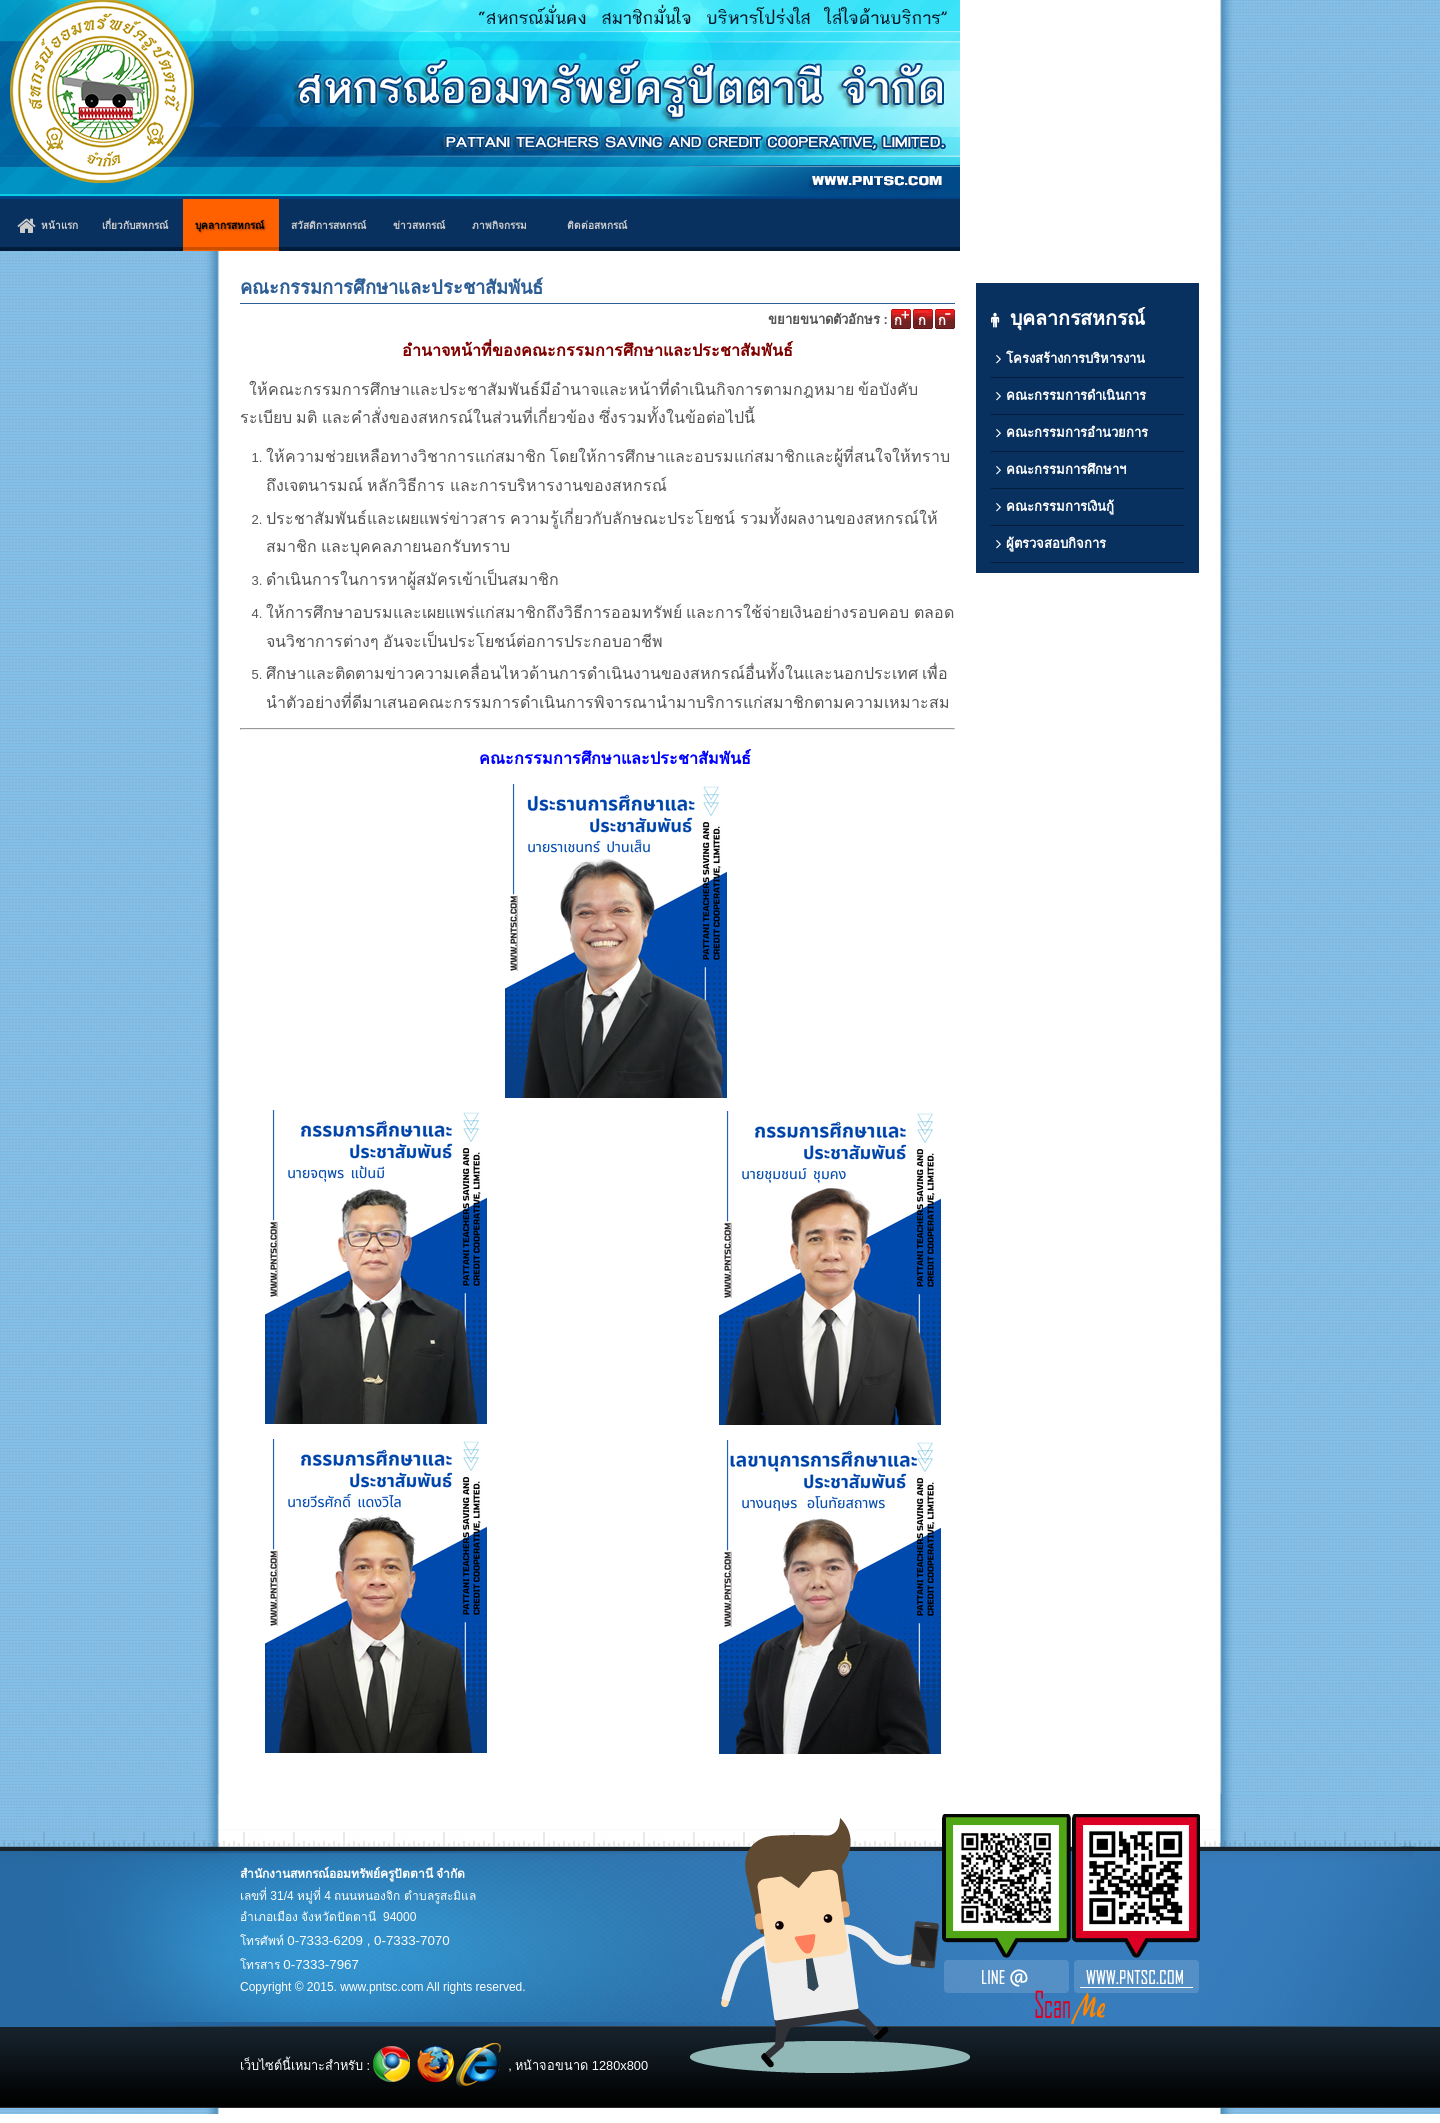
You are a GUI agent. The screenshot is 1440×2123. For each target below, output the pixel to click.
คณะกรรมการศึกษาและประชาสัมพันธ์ (391, 288)
